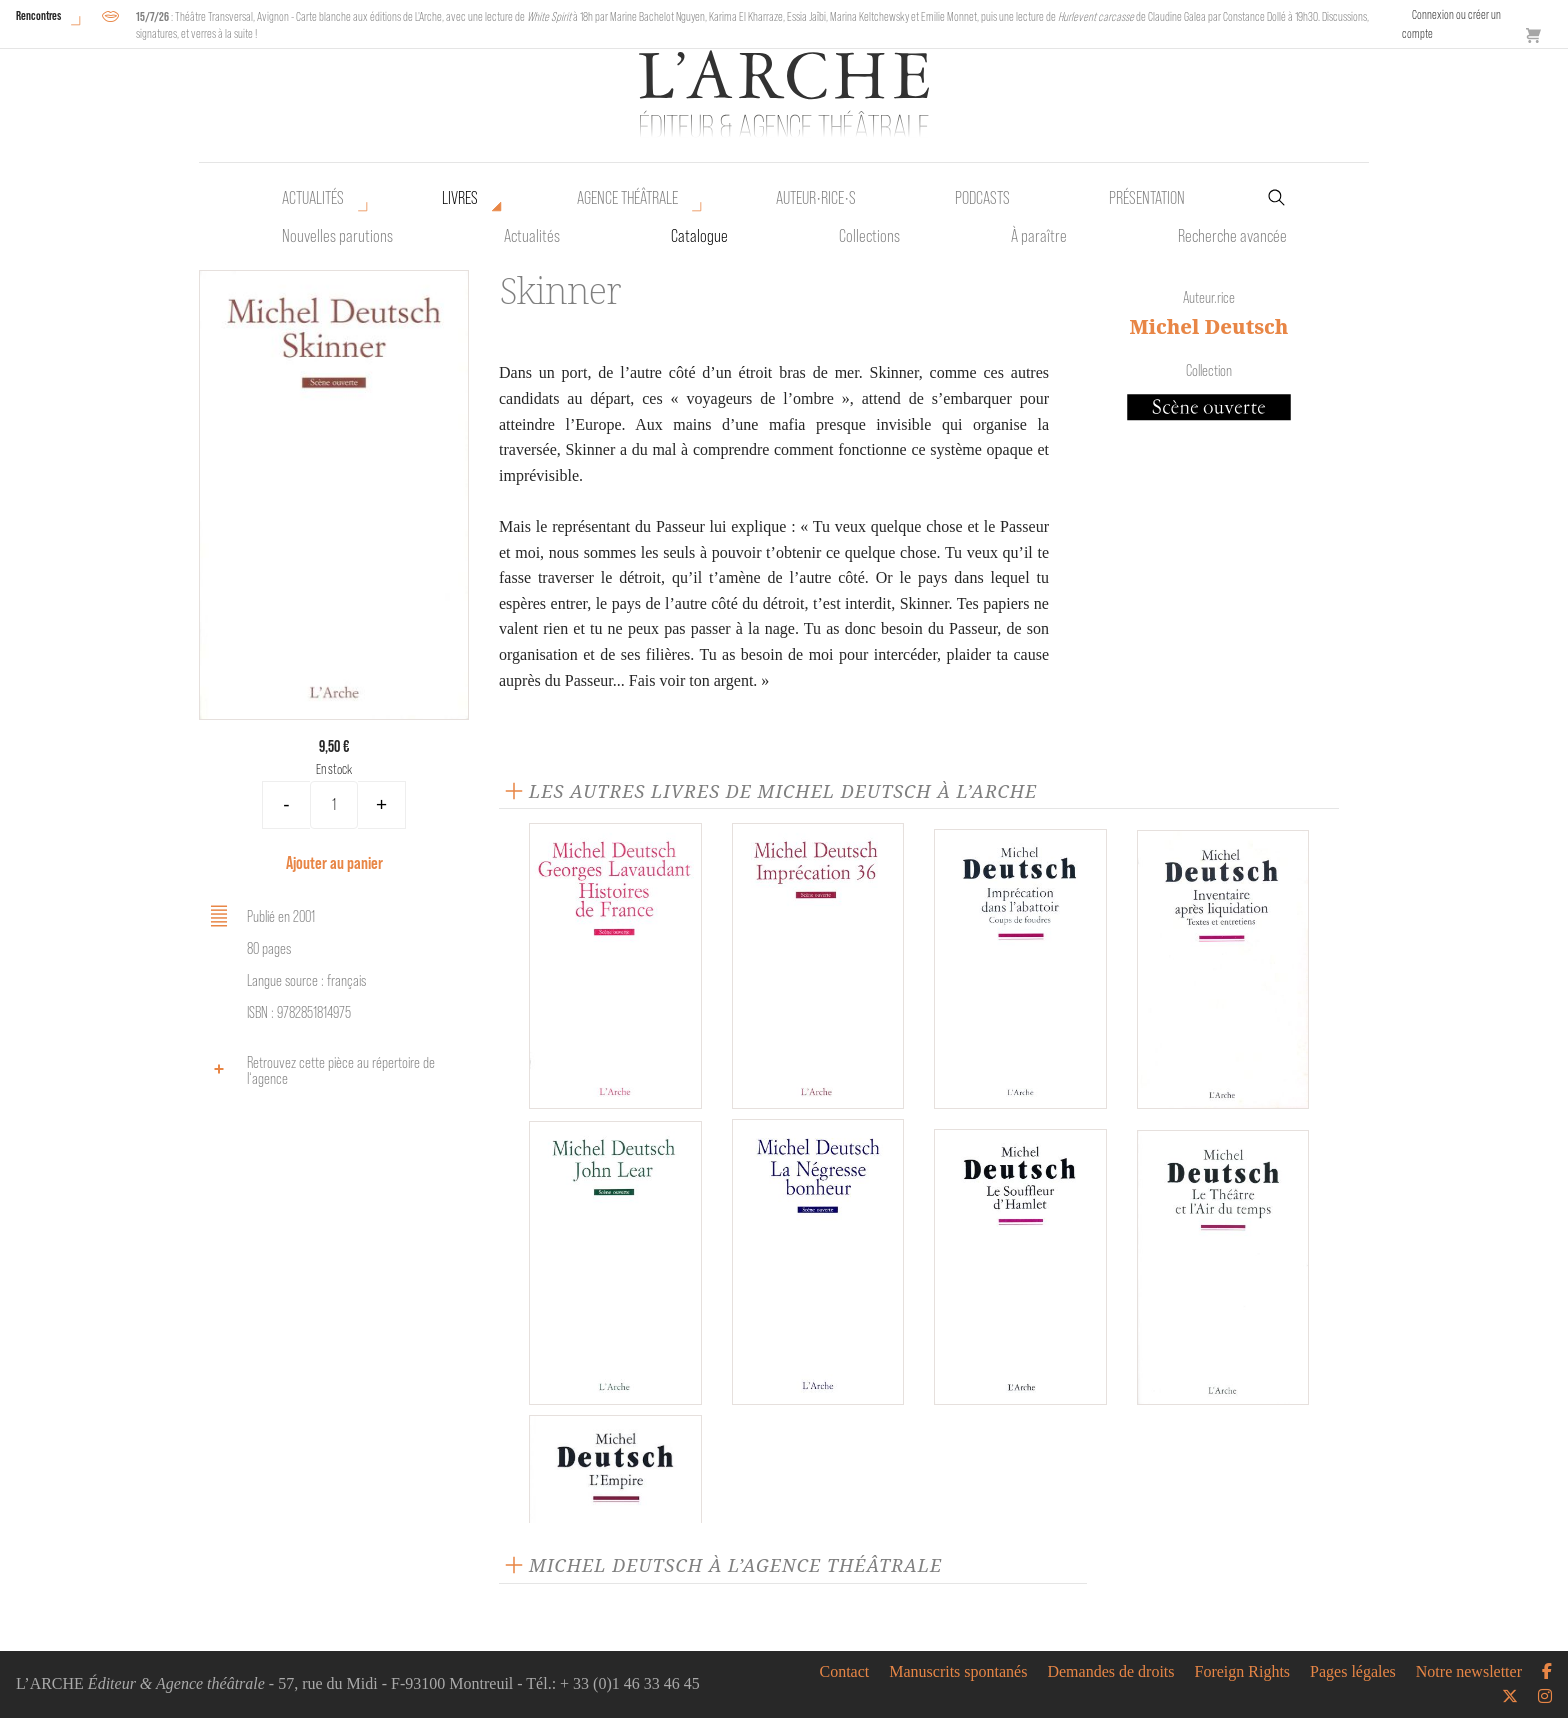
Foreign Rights (1243, 1672)
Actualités (313, 198)
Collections (869, 236)
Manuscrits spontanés (958, 1672)
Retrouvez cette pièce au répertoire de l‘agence (319, 1070)
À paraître (1039, 236)
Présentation (1147, 198)
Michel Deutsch (1209, 326)
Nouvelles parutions (337, 236)
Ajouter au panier (334, 862)
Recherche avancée (1232, 236)
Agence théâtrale (627, 198)
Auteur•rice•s (816, 198)
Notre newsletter (1469, 1672)
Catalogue (699, 236)
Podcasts (982, 198)
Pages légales (1353, 1672)
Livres (460, 198)
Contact (844, 1672)
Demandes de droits (1110, 1672)
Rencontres (38, 15)
